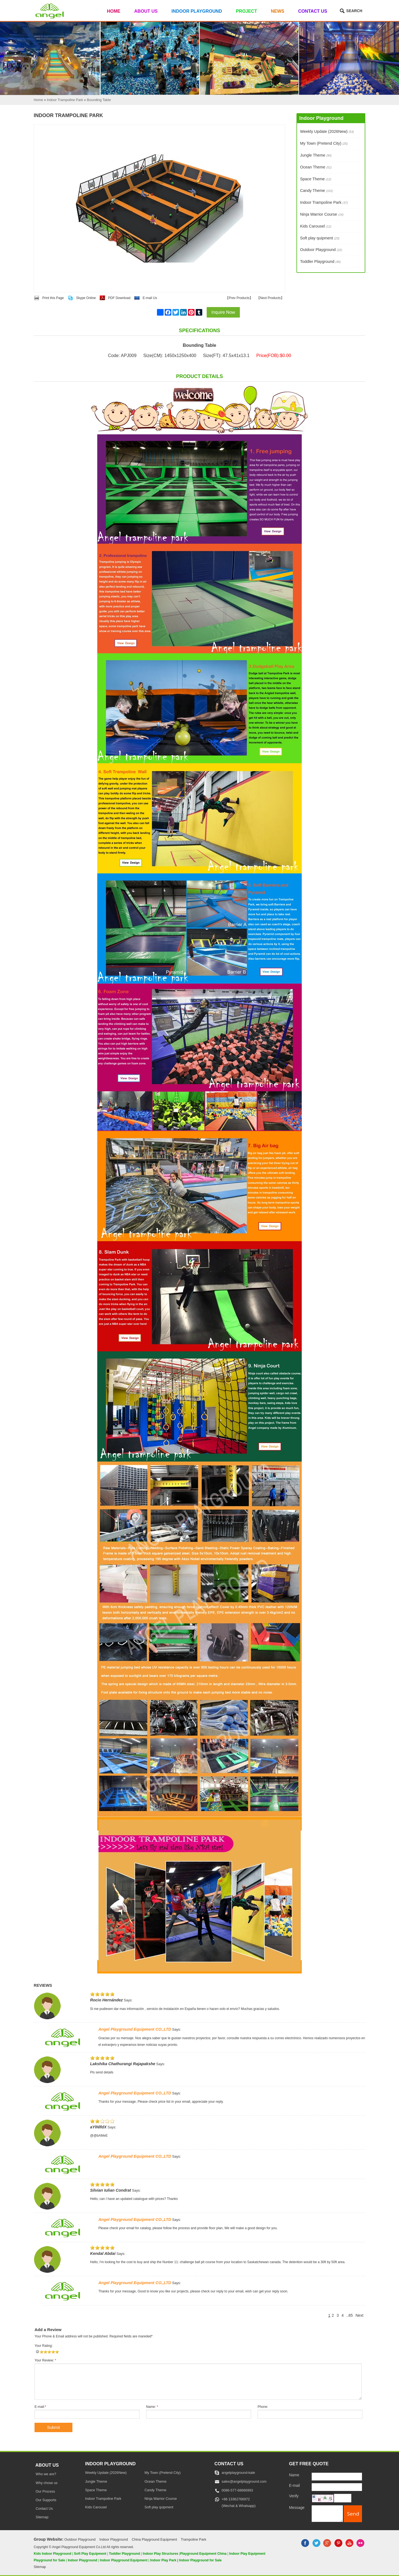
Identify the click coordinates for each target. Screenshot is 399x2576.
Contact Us (312, 11)
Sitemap (42, 2517)
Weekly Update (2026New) (327, 131)
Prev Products (239, 298)
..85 (350, 2315)
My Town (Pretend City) (324, 143)
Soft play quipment (319, 238)
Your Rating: (44, 2346)
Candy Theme (316, 190)
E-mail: (40, 2407)
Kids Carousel (315, 226)
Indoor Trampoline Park (324, 202)
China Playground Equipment (154, 2539)
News (277, 11)
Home (113, 11)
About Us (146, 11)
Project (246, 11)
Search (354, 11)
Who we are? (46, 2474)
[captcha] (342, 2498)
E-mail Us (150, 298)
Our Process (45, 2491)
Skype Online (86, 298)
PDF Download (119, 298)
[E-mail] (337, 2487)
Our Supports (46, 2500)
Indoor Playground (197, 11)
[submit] (353, 2513)
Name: (152, 2407)
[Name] (337, 2476)
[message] (327, 2513)
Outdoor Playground (321, 249)
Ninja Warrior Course (321, 214)
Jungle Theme (316, 155)
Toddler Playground (320, 261)
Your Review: (45, 2360)
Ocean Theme (316, 167)
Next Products (270, 298)
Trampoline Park (193, 2539)
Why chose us (46, 2483)
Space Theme (315, 179)
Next (359, 2315)
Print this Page (53, 298)
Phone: (263, 2407)
